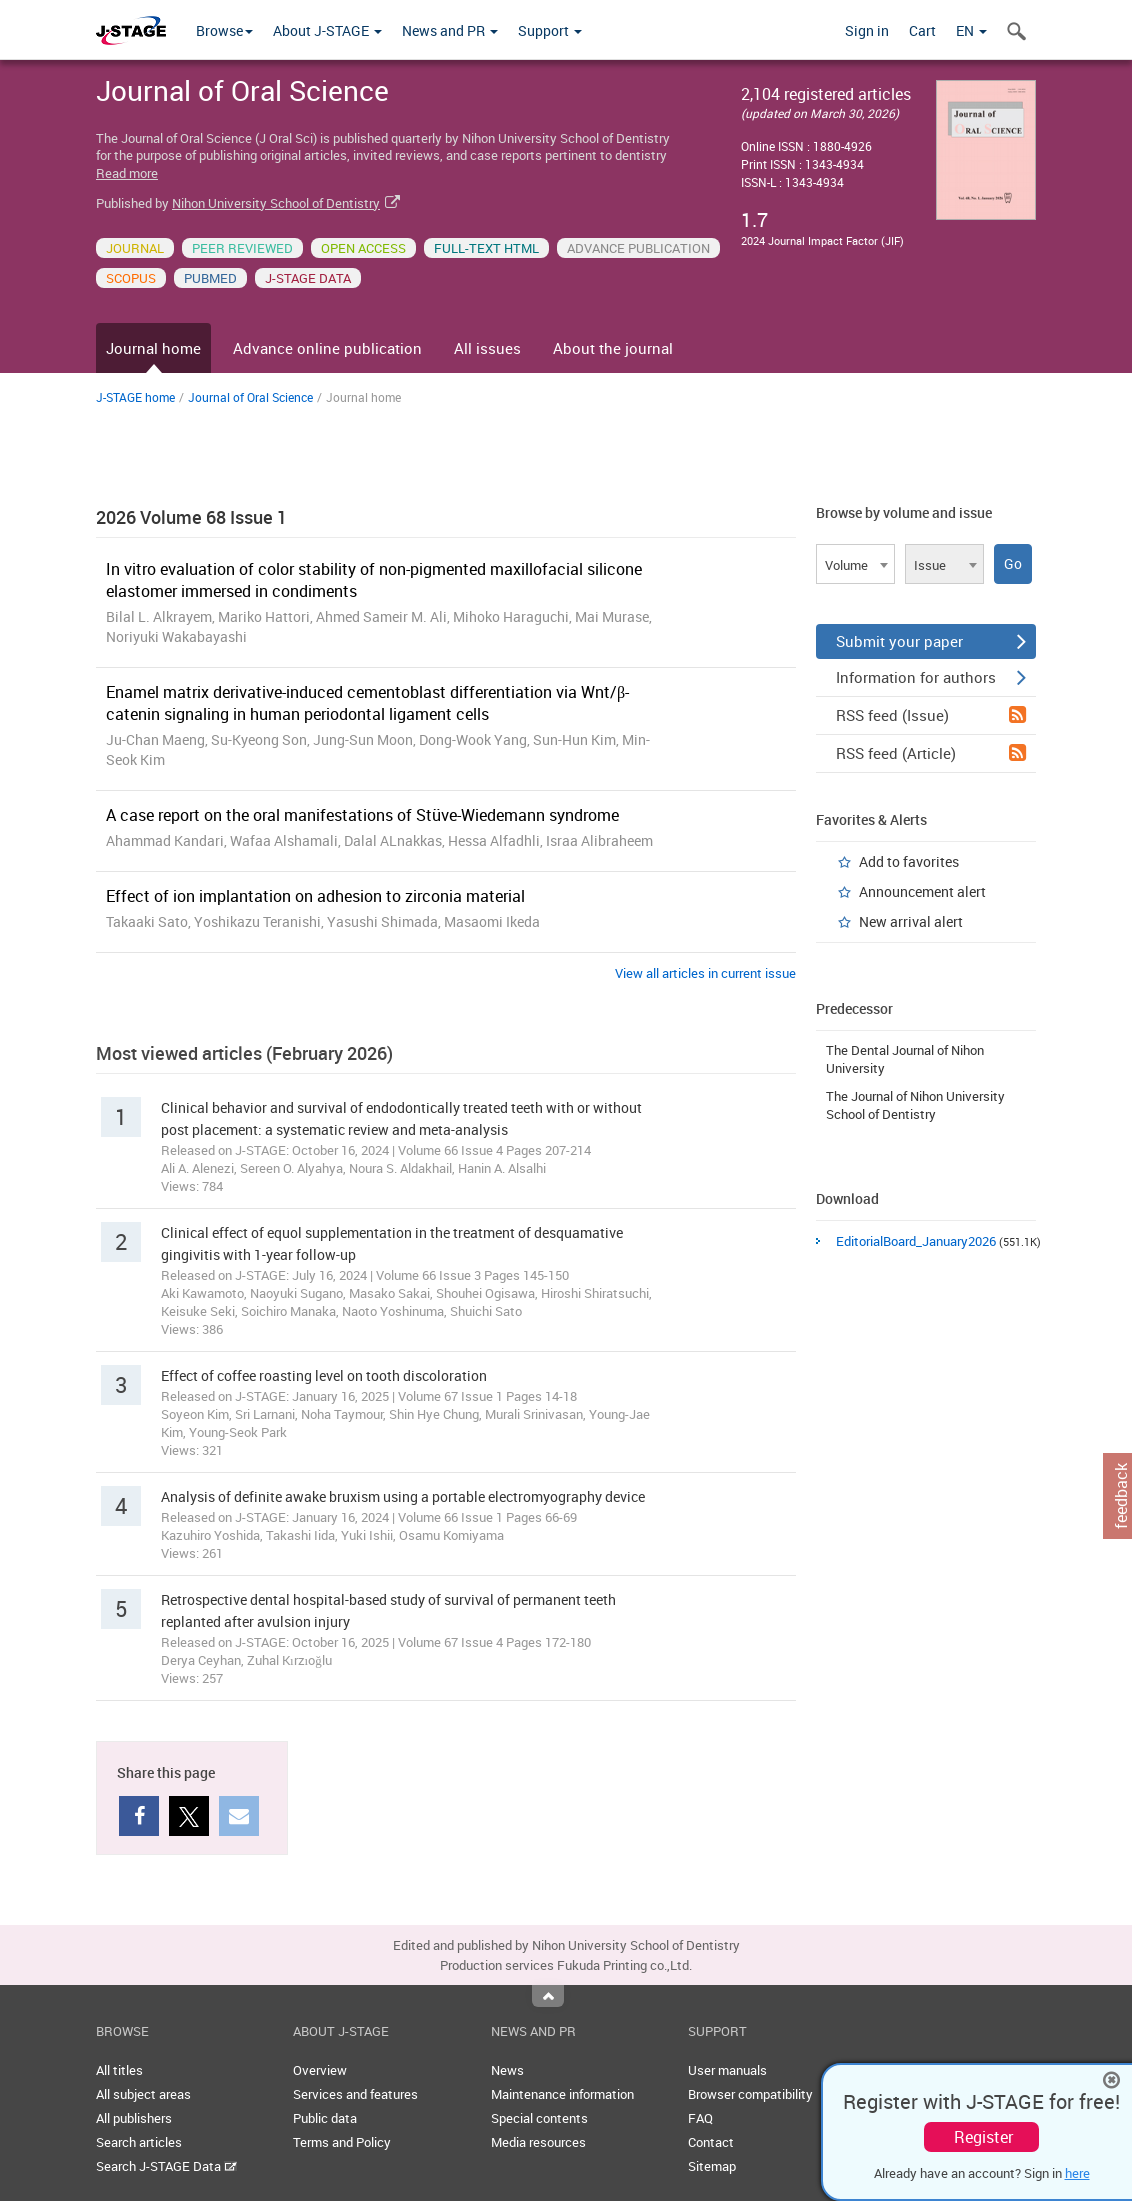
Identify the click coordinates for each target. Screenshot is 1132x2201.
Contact (711, 2142)
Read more (127, 173)
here (1077, 2173)
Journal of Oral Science (250, 397)
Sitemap (712, 2166)
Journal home (153, 348)
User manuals (727, 2070)
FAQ (700, 2118)
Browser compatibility (750, 2094)
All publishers (134, 2118)
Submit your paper (931, 641)
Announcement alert (922, 891)
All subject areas (143, 2094)
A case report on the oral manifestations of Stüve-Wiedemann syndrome (362, 815)
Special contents (539, 2118)
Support (550, 30)
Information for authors (931, 677)
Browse (224, 30)
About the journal (613, 348)
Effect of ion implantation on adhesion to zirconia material (315, 896)
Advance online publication (327, 348)
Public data (325, 2118)
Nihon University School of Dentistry (276, 203)
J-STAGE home (135, 397)
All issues (487, 348)
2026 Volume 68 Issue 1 (191, 517)
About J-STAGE (327, 30)
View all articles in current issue (705, 973)
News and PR (450, 30)
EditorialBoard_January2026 (916, 1241)
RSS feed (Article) (931, 753)
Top (548, 1996)
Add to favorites (909, 861)
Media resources (538, 2142)
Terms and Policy (342, 2142)
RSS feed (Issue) (931, 715)
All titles (119, 2070)
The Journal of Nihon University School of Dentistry (915, 1105)
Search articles (139, 2142)
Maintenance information (562, 2094)
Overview (320, 2070)
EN (971, 30)
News (507, 2070)
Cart (922, 30)
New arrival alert (911, 921)
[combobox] (855, 564)
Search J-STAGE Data (166, 2166)
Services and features (355, 2094)
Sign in (867, 30)
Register (983, 2137)
